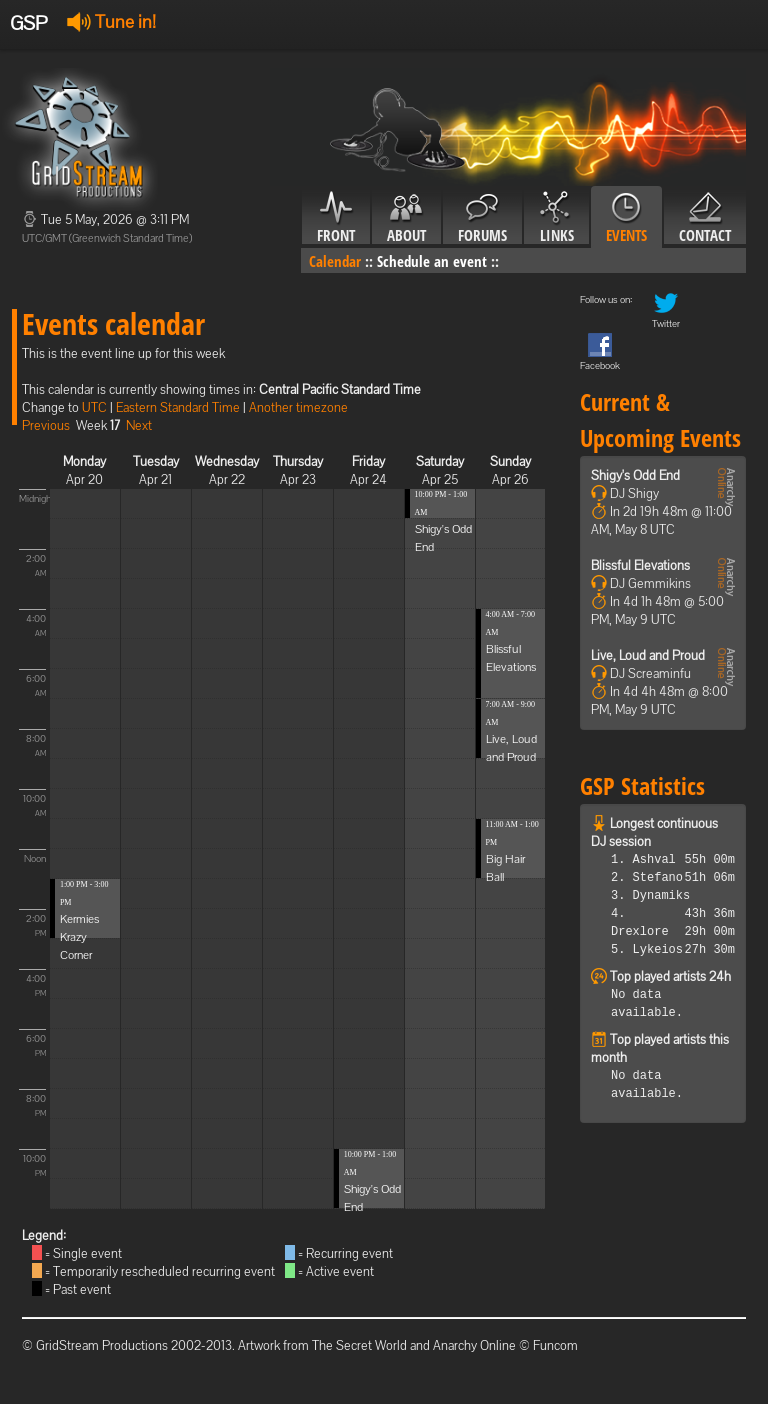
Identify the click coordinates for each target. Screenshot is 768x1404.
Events (626, 218)
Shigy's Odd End (635, 475)
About (406, 218)
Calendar (335, 261)
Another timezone (298, 407)
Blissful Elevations (640, 565)
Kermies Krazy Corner (79, 937)
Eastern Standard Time (178, 407)
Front (336, 218)
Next (139, 425)
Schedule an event (432, 261)
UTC (94, 407)
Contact (705, 218)
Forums (482, 218)
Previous (46, 425)
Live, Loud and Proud (648, 655)
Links (556, 218)
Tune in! (111, 21)
